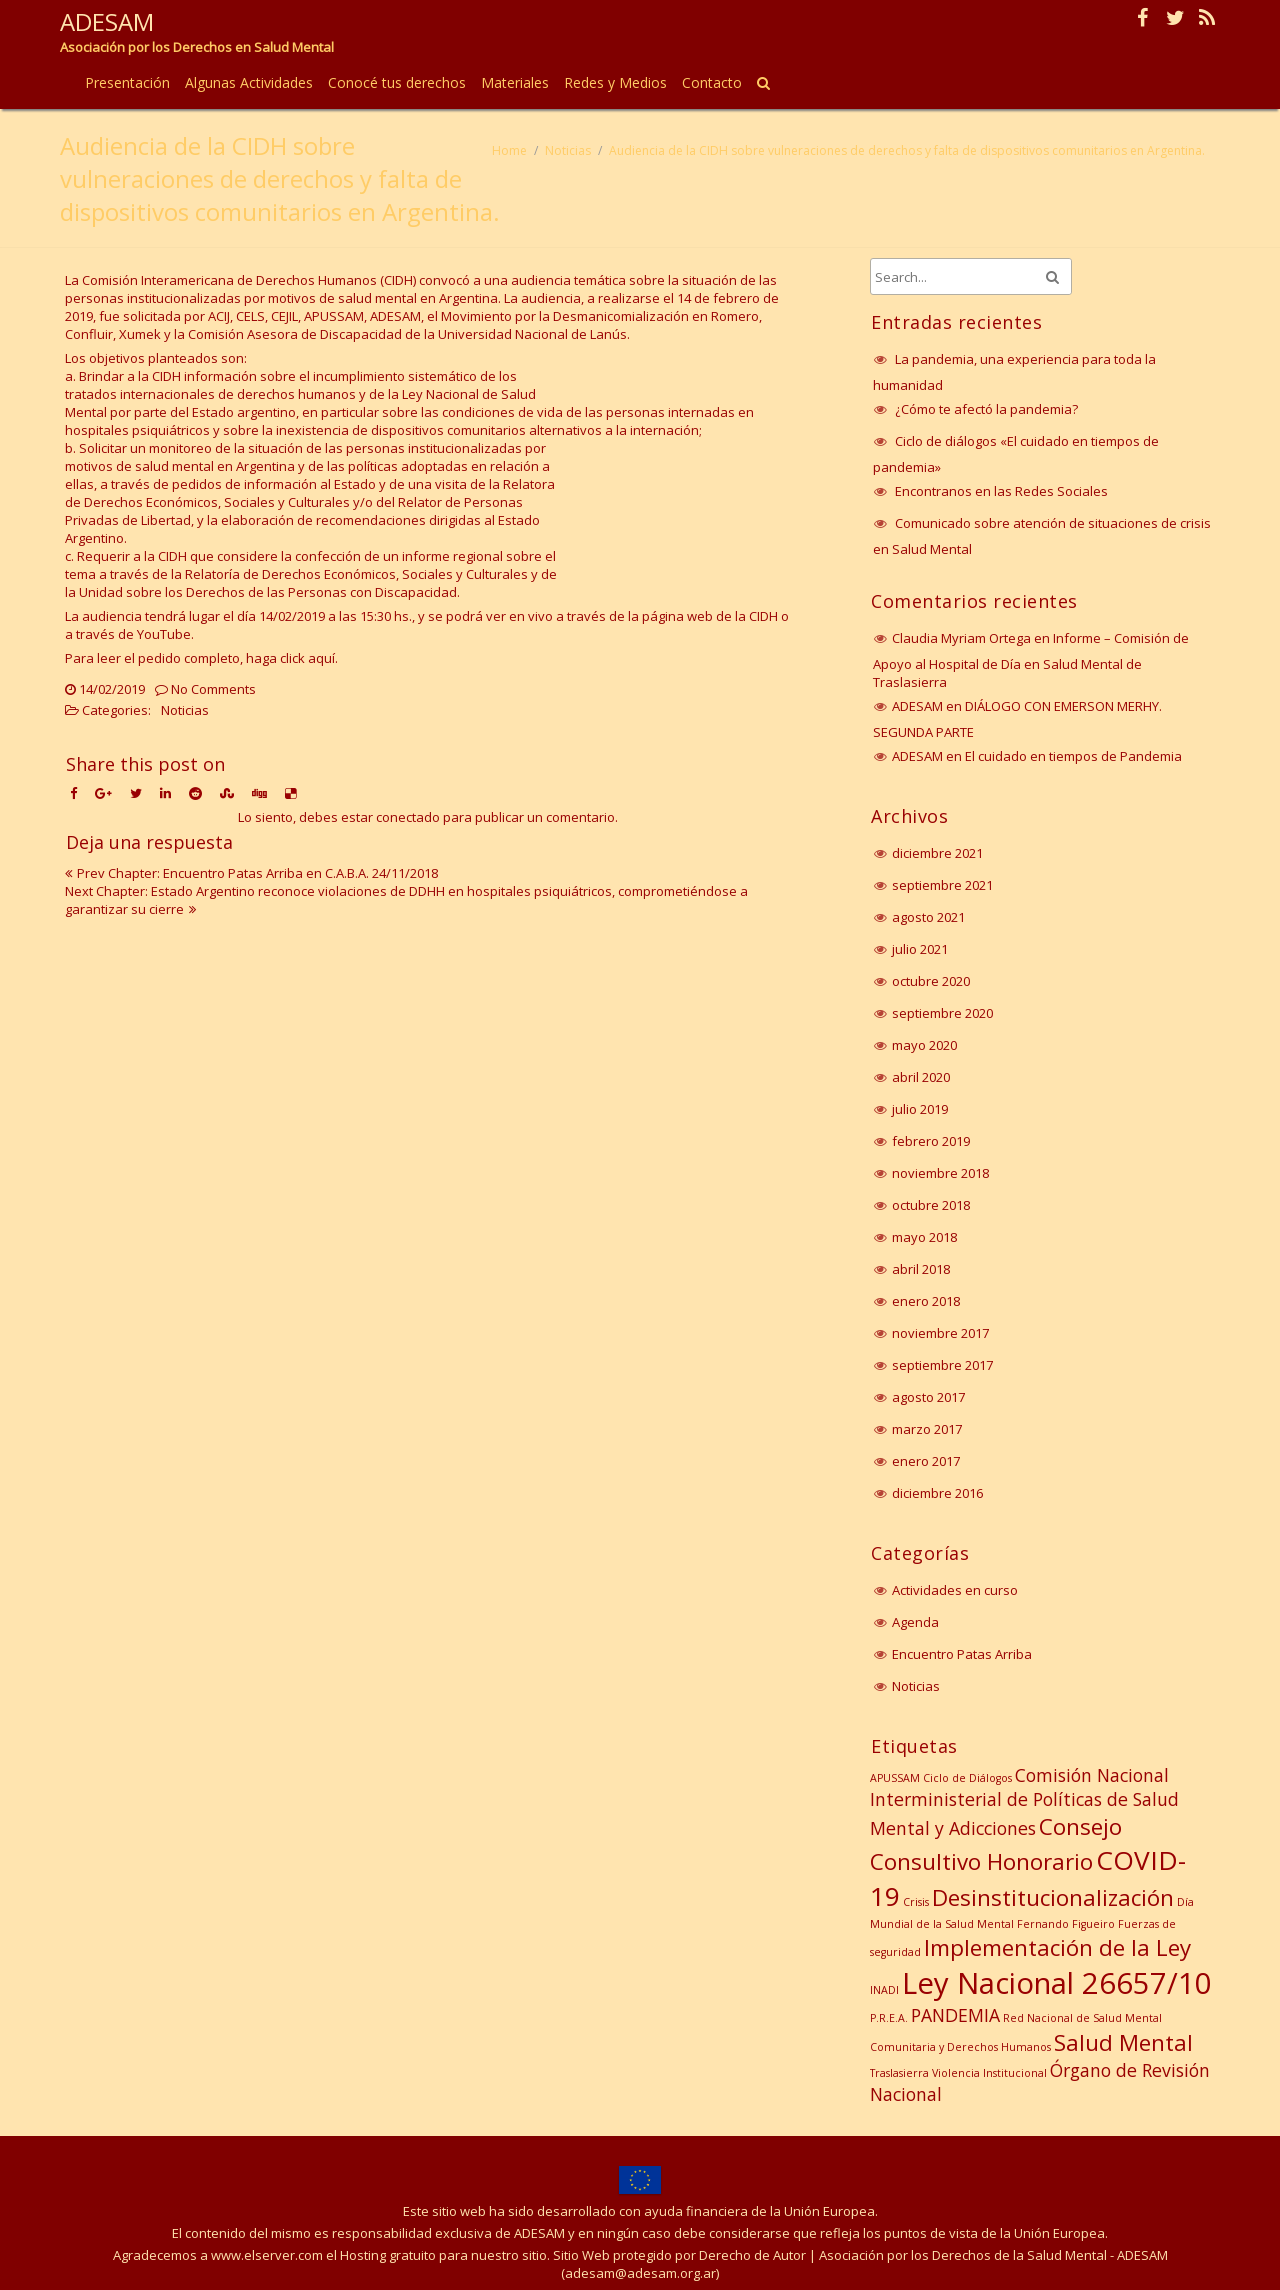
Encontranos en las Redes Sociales (1001, 491)
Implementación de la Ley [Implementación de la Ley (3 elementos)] (1057, 1947)
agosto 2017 (928, 1397)
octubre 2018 (931, 1205)
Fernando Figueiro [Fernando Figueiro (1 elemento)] (1066, 1924)
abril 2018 (921, 1269)
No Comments (213, 689)
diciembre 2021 (937, 853)
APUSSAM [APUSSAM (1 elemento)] (895, 1778)
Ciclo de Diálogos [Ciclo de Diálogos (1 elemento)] (967, 1778)
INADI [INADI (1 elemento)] (884, 1990)
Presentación (127, 82)
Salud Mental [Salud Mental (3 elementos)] (1123, 2042)
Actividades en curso (955, 1590)
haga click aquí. (292, 658)
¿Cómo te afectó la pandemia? (986, 409)
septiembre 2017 (942, 1365)
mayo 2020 (924, 1045)
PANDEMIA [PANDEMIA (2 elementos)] (955, 2015)
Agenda (915, 1622)
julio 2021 (920, 949)
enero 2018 (926, 1301)
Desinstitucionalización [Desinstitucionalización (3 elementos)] (1053, 1897)
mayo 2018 (924, 1237)
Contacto (712, 82)
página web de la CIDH (710, 616)
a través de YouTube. (131, 634)
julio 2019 (920, 1109)
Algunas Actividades (249, 82)
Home (509, 150)
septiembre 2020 (942, 1013)
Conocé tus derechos (397, 82)
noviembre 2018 (940, 1173)
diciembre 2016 (937, 1493)
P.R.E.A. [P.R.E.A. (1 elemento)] (889, 2018)
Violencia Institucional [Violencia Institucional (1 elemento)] (989, 2073)
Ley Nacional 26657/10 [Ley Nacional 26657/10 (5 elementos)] (1057, 1983)
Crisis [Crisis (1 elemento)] (916, 1902)
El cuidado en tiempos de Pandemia (1073, 756)
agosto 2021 (928, 917)
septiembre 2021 (942, 885)
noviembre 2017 (940, 1333)
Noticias (568, 150)
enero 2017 (926, 1461)
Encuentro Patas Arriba (962, 1654)
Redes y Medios (615, 82)
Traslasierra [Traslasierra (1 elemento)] (899, 2073)
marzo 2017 (927, 1429)
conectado (408, 817)
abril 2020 (921, 1077)
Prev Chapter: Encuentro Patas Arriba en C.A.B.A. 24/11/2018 (257, 873)
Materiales (515, 82)
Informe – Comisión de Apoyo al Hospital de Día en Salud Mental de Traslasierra (1031, 660)
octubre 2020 (931, 981)
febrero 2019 (931, 1141)
